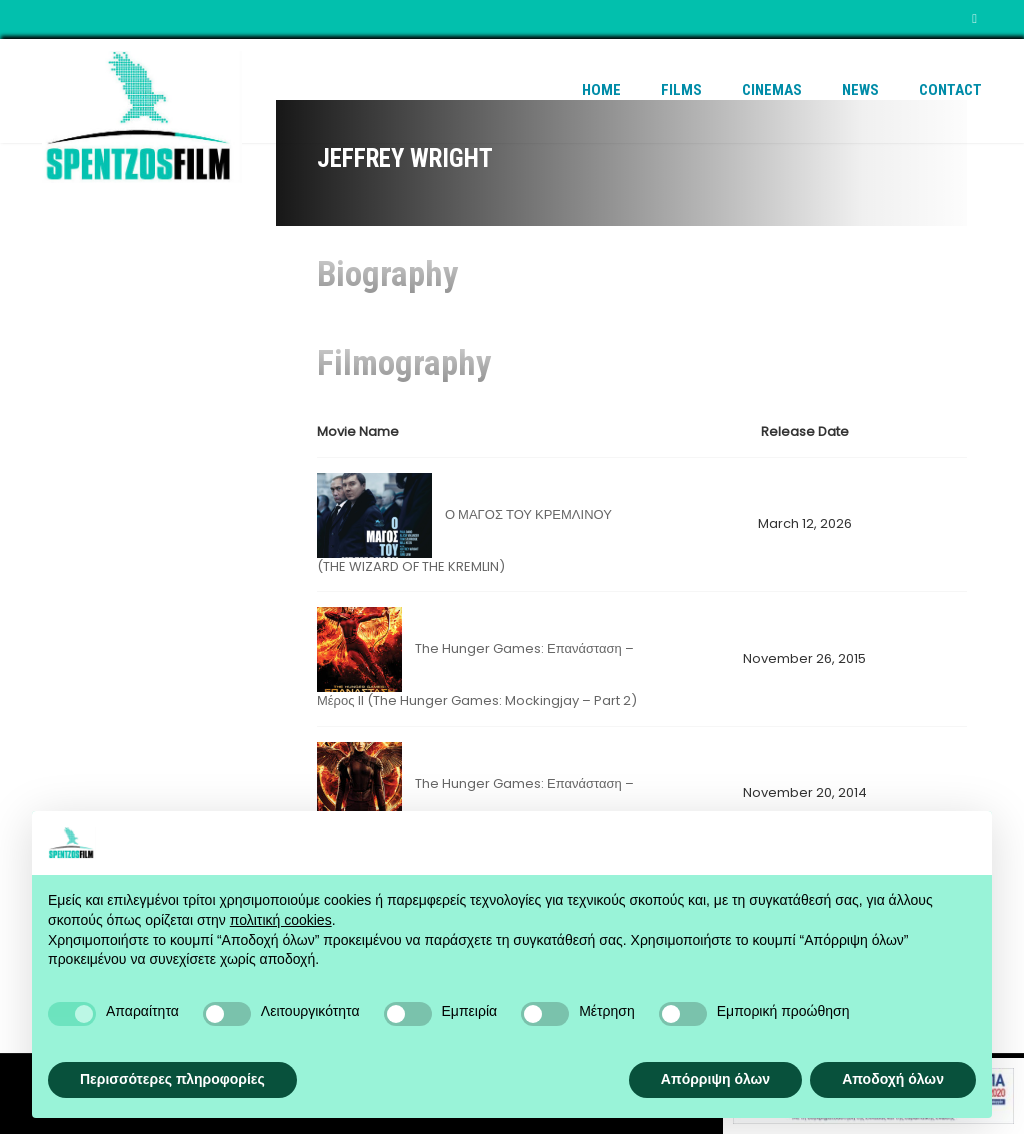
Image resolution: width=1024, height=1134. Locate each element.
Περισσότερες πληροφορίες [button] (172, 1079)
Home (601, 90)
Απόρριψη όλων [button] (715, 1079)
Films (681, 90)
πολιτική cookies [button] (281, 920)
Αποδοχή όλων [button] (893, 1079)
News (860, 90)
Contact (950, 90)
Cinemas (772, 90)
